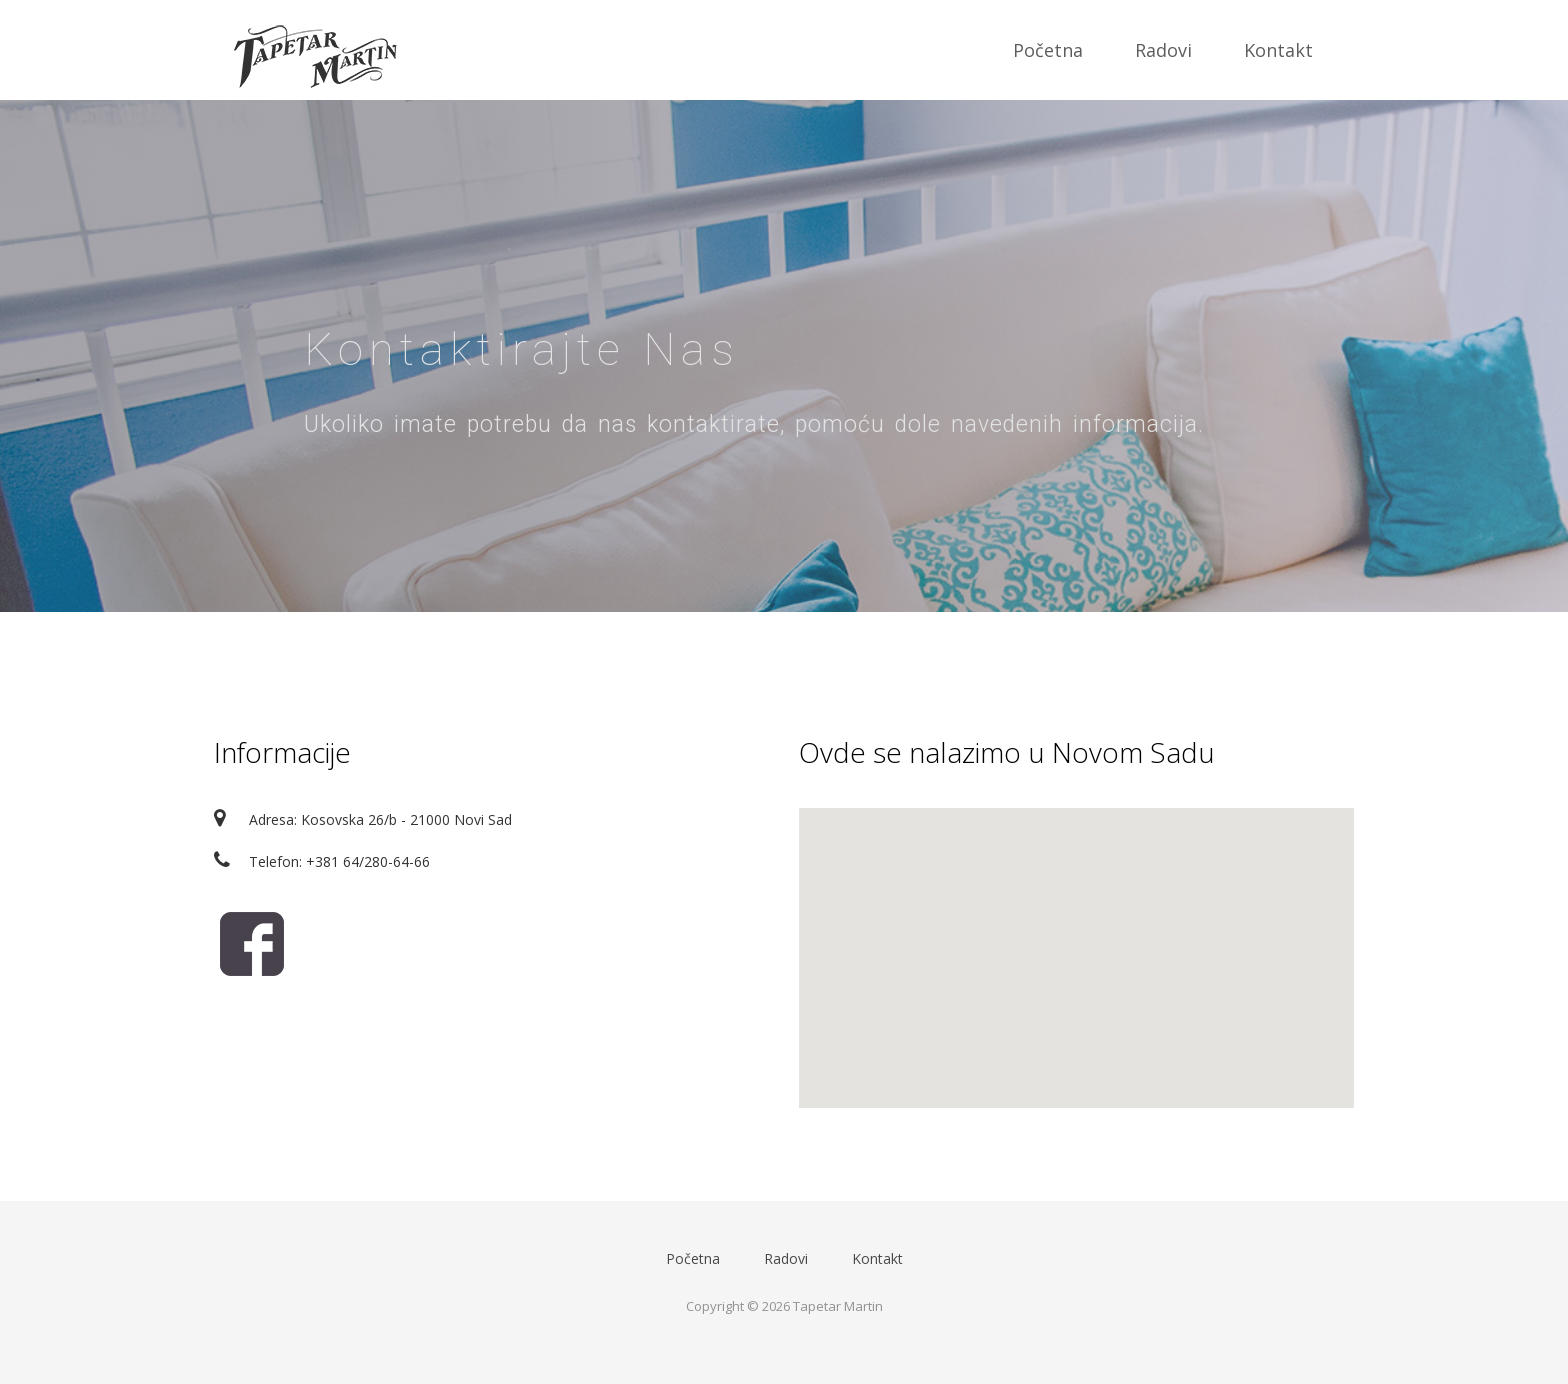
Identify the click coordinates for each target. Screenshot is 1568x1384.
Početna (1048, 50)
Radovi (1163, 50)
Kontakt (1278, 50)
